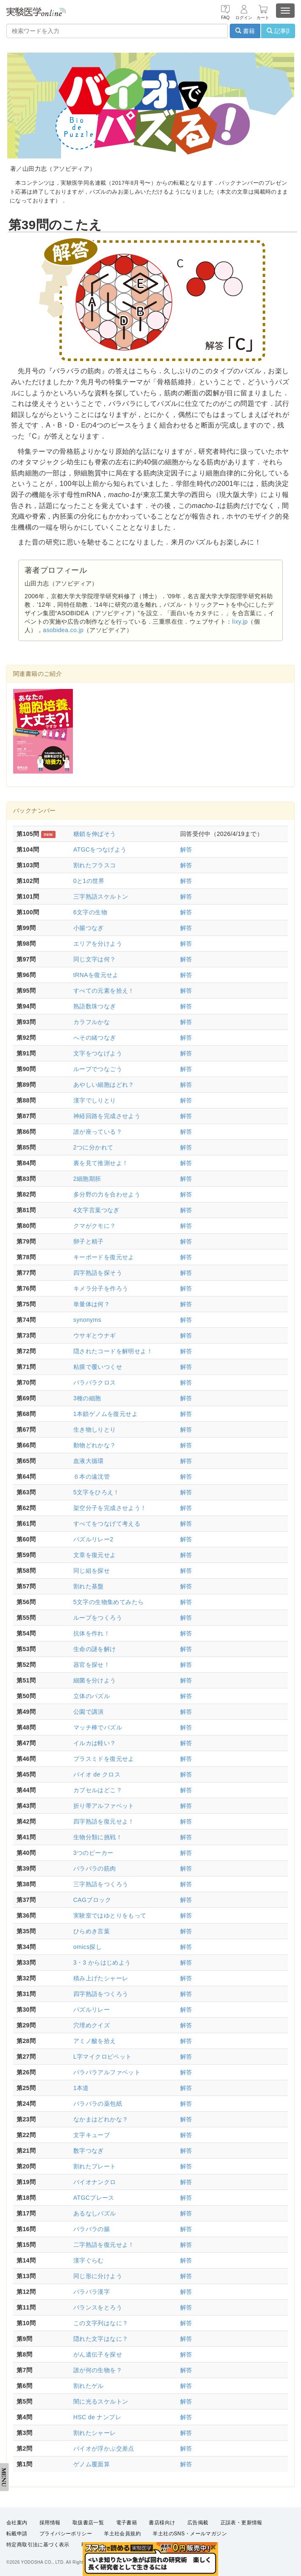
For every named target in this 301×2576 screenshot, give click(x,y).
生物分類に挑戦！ (97, 1837)
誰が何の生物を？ (97, 2370)
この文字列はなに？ (100, 2323)
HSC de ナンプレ (97, 2417)
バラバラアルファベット (106, 2072)
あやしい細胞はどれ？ (103, 1084)
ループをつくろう (97, 1617)
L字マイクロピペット (102, 2056)
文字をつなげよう (97, 1053)
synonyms (87, 1319)
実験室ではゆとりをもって (110, 1915)
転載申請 (17, 2534)
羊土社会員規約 (122, 2534)
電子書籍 (126, 2523)
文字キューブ (91, 2135)
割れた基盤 (88, 1586)
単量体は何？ (91, 1304)
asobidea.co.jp (63, 630)
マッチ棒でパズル (97, 1727)
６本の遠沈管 (91, 1476)
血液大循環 (88, 1460)
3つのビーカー (93, 1852)
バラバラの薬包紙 (97, 2103)
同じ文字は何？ (94, 959)
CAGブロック (92, 1899)
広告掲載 (198, 2523)
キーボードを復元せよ (103, 1257)
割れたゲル (88, 2385)
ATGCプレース (93, 2197)
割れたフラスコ (94, 865)
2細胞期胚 (87, 1178)
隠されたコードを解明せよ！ (113, 1351)
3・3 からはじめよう (102, 1962)
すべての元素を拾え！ (103, 990)
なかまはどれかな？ (100, 2119)
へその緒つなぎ (94, 1037)
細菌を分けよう (94, 1680)
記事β (278, 31)
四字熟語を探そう (97, 1272)
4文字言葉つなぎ (96, 1210)
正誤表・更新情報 (241, 2523)
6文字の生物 (90, 912)
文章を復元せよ (94, 1555)
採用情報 (50, 2523)
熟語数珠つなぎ (94, 1006)
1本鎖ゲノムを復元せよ (105, 1413)
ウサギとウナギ (94, 1335)
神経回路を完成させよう (106, 1116)
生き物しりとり (94, 1429)
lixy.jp (240, 621)
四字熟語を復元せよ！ (103, 1821)
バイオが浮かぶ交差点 (103, 2448)
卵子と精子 (88, 1241)
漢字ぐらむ (88, 2260)
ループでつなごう (97, 1069)
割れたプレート (94, 2166)
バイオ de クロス (96, 1774)
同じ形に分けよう (97, 2276)
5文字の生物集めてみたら (108, 1602)
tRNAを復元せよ (96, 975)
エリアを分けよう (97, 943)
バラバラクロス (94, 1382)
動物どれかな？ (94, 1445)
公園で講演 (88, 1711)
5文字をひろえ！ (96, 1492)
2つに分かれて (93, 1147)
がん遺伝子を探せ (97, 2354)
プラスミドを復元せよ (103, 1758)
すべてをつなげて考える (106, 1523)
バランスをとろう (97, 2307)
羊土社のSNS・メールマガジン (190, 2534)
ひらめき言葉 (91, 1931)
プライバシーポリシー (65, 2534)
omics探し (87, 1946)
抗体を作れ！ (91, 1633)
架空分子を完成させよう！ (110, 1508)
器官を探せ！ (91, 1664)
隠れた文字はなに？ (100, 2338)
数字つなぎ (88, 2150)
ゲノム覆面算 (91, 2464)
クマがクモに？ (94, 1225)
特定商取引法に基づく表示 (38, 2545)
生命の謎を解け (94, 1649)
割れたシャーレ (94, 2432)
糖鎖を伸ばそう (94, 833)
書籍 (245, 31)
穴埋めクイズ (91, 2025)
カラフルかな (91, 1022)
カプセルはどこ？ (97, 1790)
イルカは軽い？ (94, 1743)
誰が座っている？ (97, 1131)
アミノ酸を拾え (94, 2040)
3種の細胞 (87, 1398)
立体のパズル (91, 1696)
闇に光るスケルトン (100, 2401)
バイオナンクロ (94, 2182)
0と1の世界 (89, 880)
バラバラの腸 (91, 2229)
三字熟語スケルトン (100, 896)
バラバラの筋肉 (94, 1868)
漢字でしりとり (94, 1100)
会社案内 (17, 2523)
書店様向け (162, 2523)
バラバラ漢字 (91, 2291)
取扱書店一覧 (88, 2523)
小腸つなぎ (88, 927)
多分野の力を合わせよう (106, 1194)
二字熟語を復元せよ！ (103, 2244)
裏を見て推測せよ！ (100, 1163)
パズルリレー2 (93, 1539)
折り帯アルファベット (103, 1805)
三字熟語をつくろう (100, 1884)
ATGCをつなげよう (100, 849)
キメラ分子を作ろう (100, 1288)
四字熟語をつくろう (100, 1993)
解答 (186, 849)
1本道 (81, 2088)
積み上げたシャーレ (100, 1978)
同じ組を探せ (91, 1570)
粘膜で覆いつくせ (97, 1366)
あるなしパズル (94, 2213)
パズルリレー (91, 2009)
